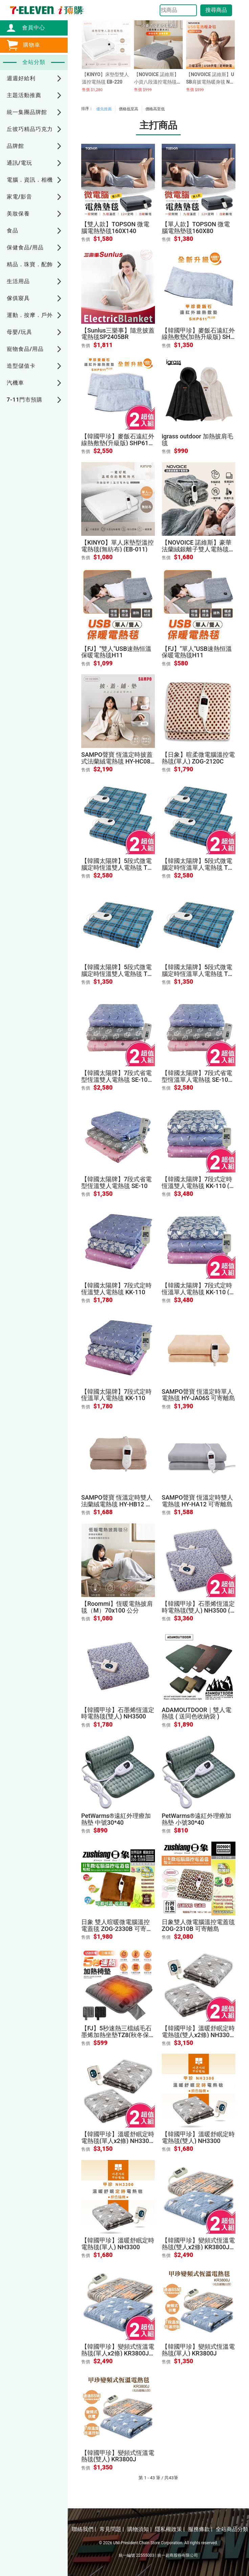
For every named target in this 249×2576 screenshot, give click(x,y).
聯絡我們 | (84, 2529)
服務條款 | (200, 2529)
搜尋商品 (216, 10)
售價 (85, 239)
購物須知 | (139, 2529)
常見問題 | (111, 2529)
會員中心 (30, 27)
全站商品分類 (232, 2529)
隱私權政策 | (170, 2529)
